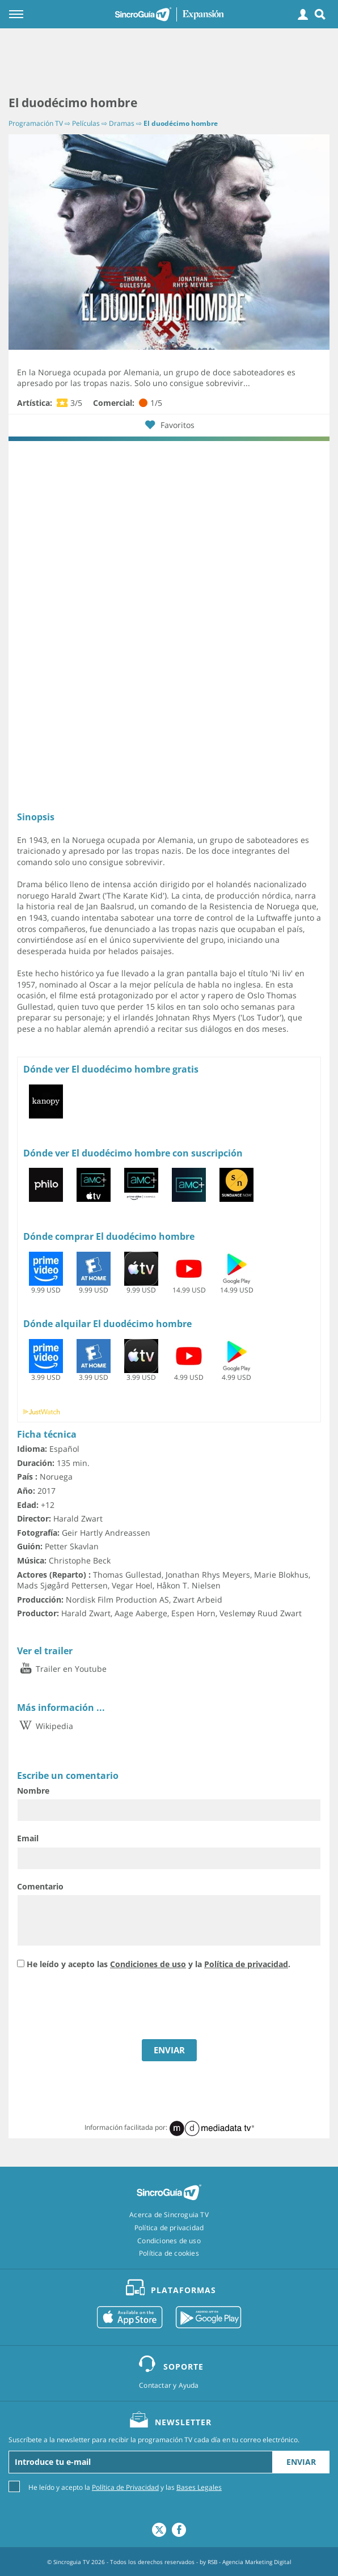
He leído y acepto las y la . (158, 1964)
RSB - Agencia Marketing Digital (249, 2562)
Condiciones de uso (148, 1964)
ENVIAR (169, 2050)
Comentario (40, 1886)
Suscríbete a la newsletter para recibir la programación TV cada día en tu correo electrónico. (154, 2439)
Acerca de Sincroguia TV (169, 2214)
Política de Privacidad (125, 2487)
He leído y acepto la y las (125, 2486)
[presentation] (103, 2006)
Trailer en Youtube (62, 1668)
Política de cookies (169, 2253)
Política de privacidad (246, 1964)
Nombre (33, 1790)
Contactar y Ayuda (168, 2385)
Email (28, 1838)
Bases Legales (199, 2487)
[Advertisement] (169, 62)
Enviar (301, 2461)
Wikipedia (45, 1726)
